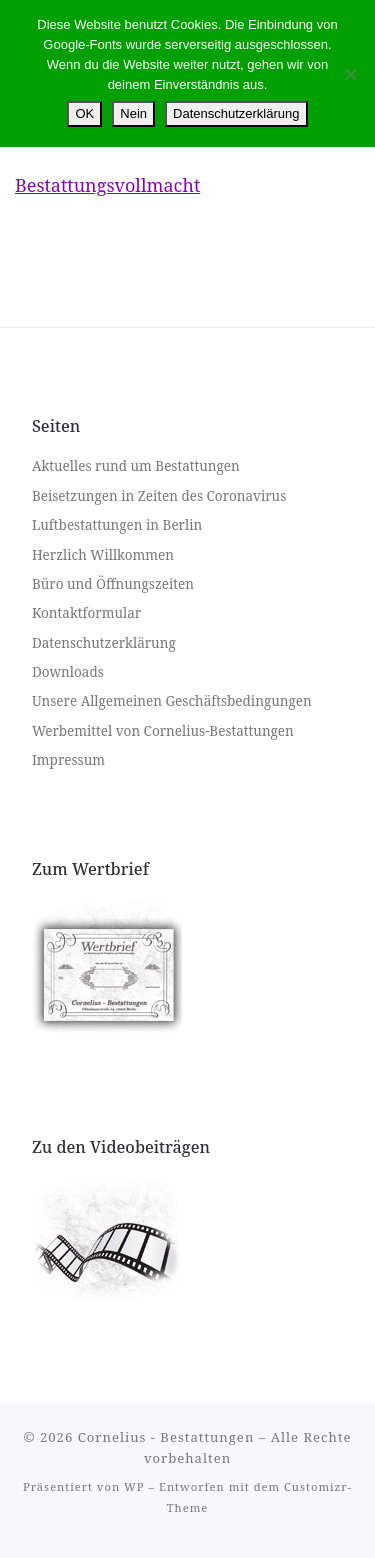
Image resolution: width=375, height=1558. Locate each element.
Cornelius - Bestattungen (166, 1437)
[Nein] (350, 74)
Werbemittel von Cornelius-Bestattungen (163, 731)
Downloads (68, 672)
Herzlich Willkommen (103, 555)
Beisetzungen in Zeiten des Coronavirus (159, 496)
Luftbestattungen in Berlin (117, 525)
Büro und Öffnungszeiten (113, 584)
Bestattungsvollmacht (107, 185)
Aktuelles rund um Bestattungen (136, 466)
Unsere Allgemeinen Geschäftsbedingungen (172, 701)
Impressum (68, 760)
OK (84, 113)
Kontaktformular (86, 613)
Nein (133, 113)
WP (134, 1486)
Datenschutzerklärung (104, 643)
